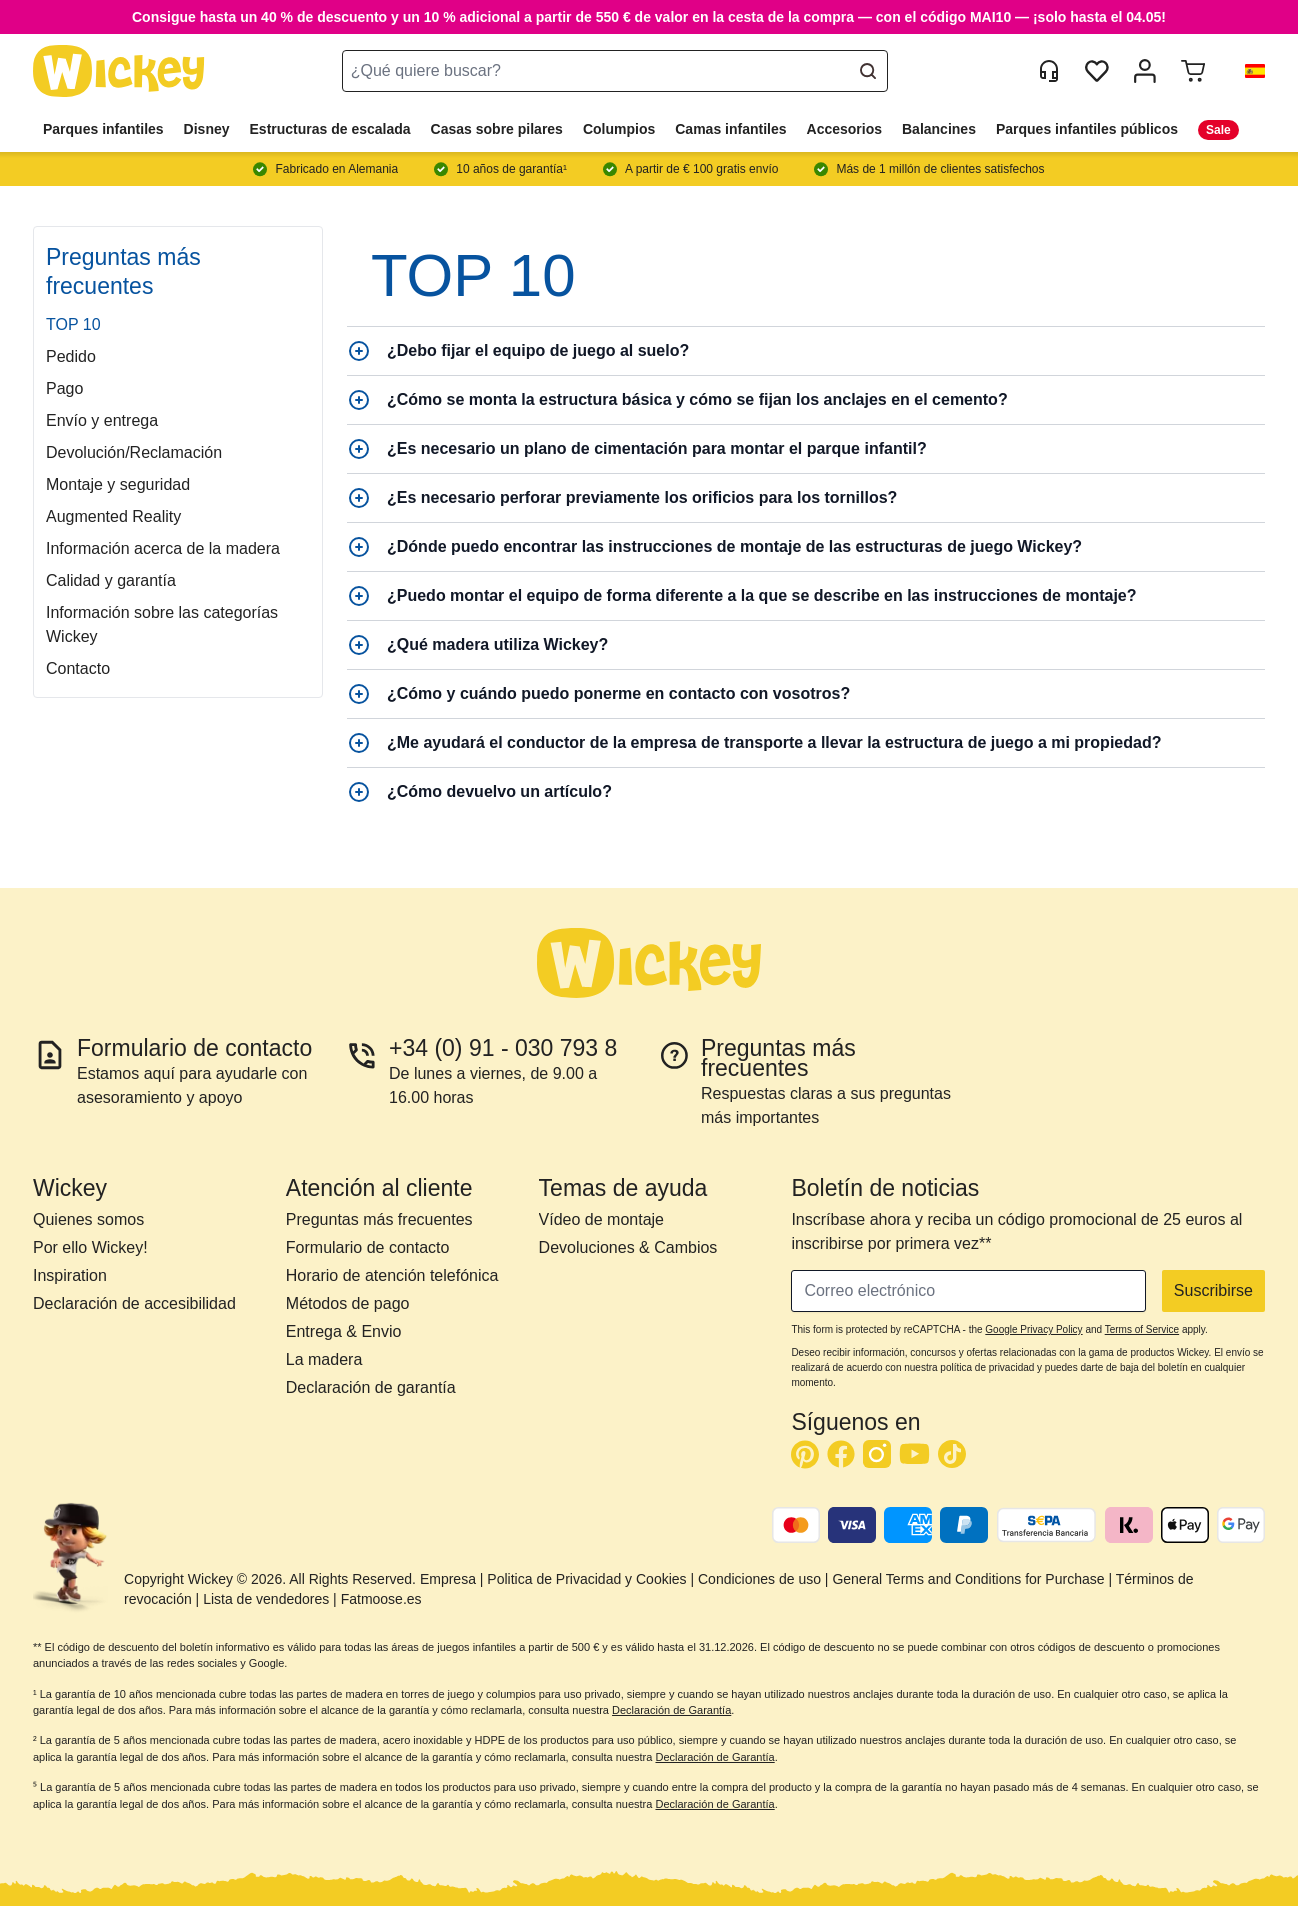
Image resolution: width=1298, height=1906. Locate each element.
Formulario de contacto (368, 1247)
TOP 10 (73, 324)
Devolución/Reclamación (134, 452)
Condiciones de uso (759, 1579)
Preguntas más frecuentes (379, 1219)
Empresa (448, 1579)
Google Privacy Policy (1033, 1329)
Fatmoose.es (381, 1599)
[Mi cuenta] (1145, 71)
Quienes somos (88, 1219)
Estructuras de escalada (330, 129)
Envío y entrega (102, 420)
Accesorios (844, 129)
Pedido (71, 356)
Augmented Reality (113, 516)
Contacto (78, 668)
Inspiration (70, 1275)
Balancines (939, 129)
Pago (64, 388)
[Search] (868, 71)
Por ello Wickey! (90, 1247)
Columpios (619, 129)
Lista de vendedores (266, 1599)
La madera (324, 1359)
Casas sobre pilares (497, 129)
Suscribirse (1213, 1290)
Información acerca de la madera (163, 548)
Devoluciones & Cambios (628, 1247)
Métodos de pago (348, 1303)
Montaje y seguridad (118, 484)
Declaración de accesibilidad (134, 1303)
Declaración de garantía (371, 1387)
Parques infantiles (103, 129)
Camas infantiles (730, 129)
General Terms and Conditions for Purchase (968, 1579)
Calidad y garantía (111, 580)
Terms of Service (1142, 1329)
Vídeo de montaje (601, 1219)
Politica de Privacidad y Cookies (586, 1579)
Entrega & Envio (344, 1331)
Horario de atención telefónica (392, 1275)
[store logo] (119, 71)
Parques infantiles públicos (1087, 129)
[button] (1247, 71)
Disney (207, 129)
